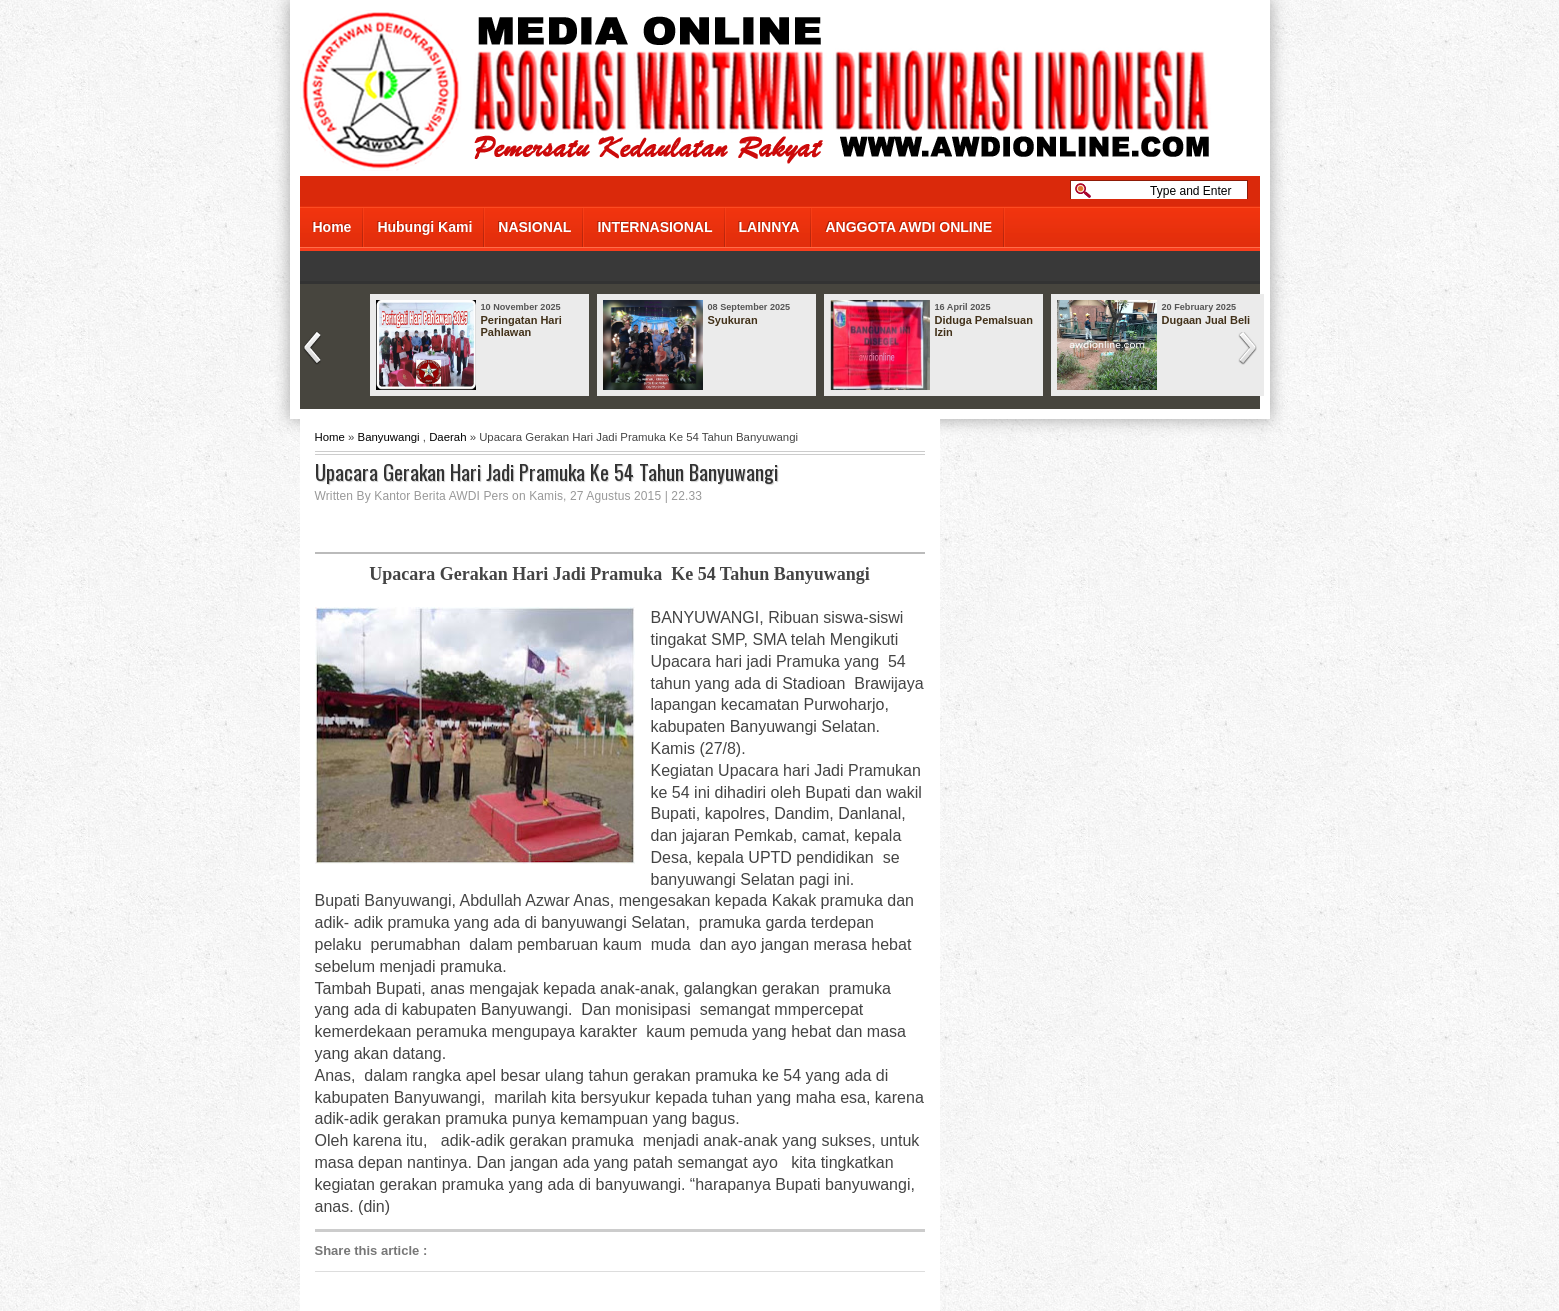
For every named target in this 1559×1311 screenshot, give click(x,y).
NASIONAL (534, 227)
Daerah (447, 437)
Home (332, 227)
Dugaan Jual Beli (1206, 320)
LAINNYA (769, 227)
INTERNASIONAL (654, 227)
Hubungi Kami (424, 227)
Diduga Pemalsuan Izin (984, 326)
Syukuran (733, 320)
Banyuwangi (389, 437)
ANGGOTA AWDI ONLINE (908, 227)
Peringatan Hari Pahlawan (521, 326)
